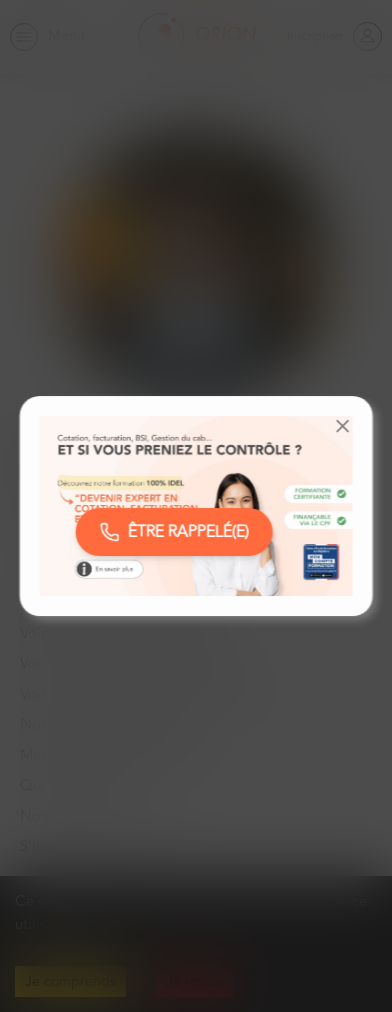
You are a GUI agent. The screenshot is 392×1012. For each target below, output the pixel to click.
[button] (342, 426)
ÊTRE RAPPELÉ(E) (174, 532)
